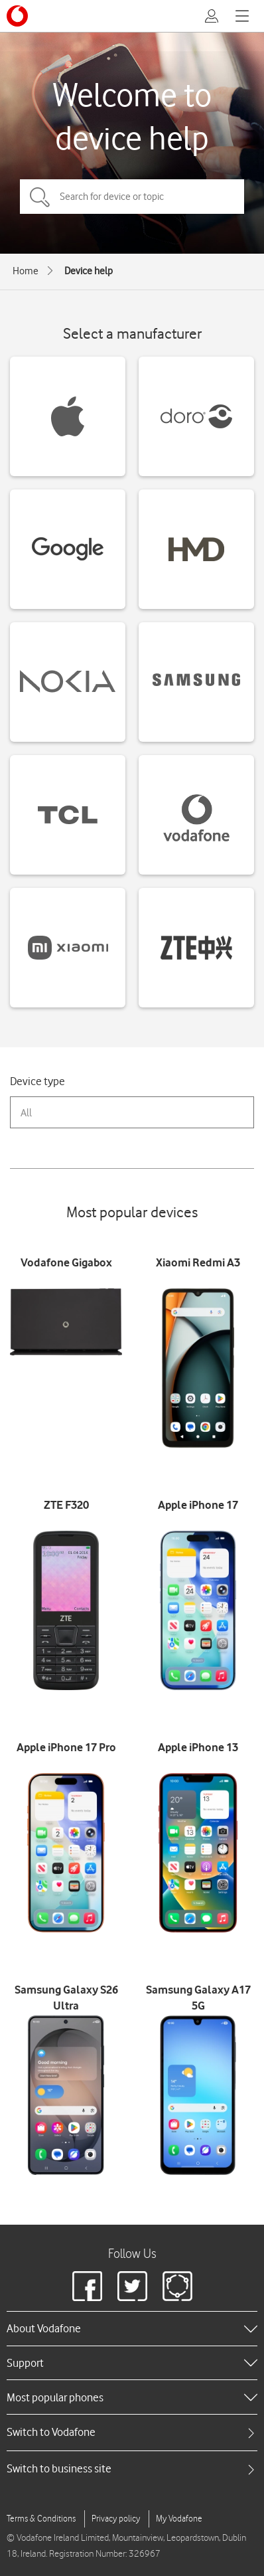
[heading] (132, 2328)
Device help (88, 271)
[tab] (132, 2432)
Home (25, 271)
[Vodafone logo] (17, 16)
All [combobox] (26, 1112)
